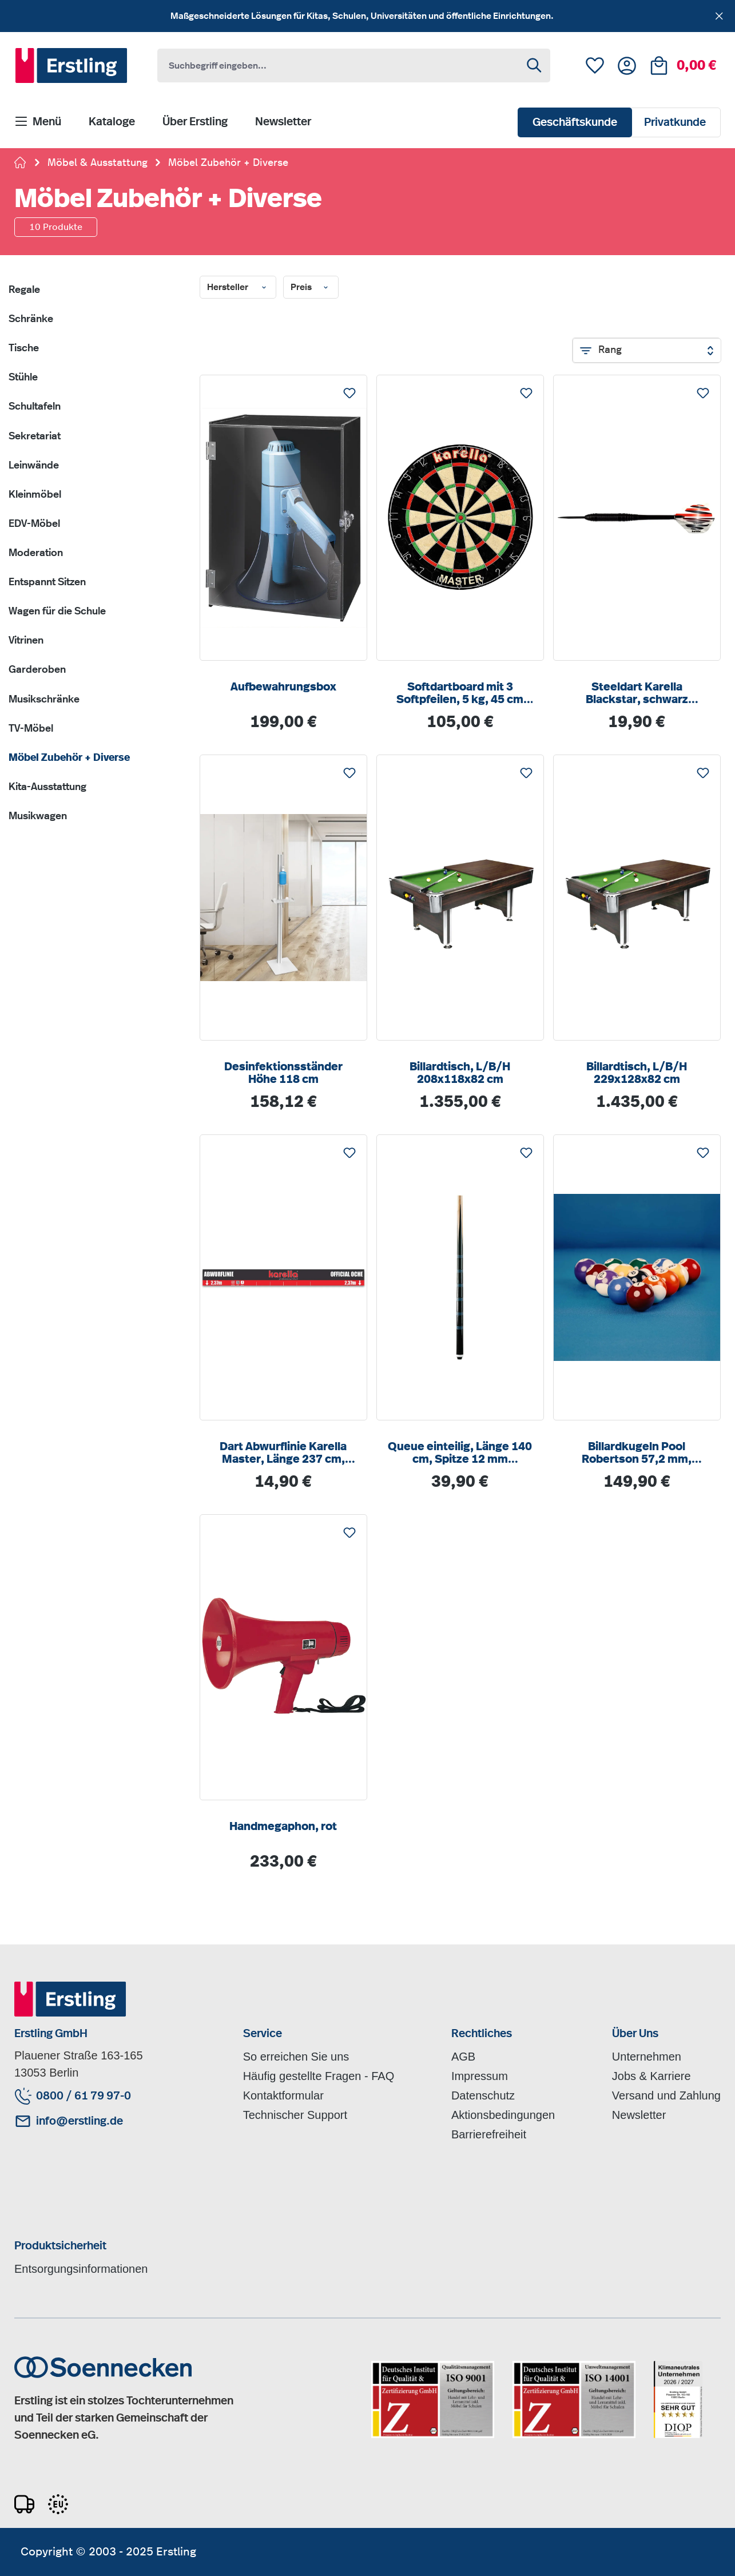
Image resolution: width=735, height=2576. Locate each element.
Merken (349, 389)
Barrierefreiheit (488, 2134)
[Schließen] (719, 14)
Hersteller (238, 288)
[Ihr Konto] (627, 65)
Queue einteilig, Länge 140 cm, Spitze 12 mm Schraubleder (460, 1453)
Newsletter (639, 2115)
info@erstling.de (79, 2121)
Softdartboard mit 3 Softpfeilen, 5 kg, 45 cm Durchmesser (459, 693)
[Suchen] (534, 65)
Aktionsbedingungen (503, 2115)
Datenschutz (483, 2095)
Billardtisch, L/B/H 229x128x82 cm (636, 1073)
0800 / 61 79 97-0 (83, 2096)
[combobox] (338, 65)
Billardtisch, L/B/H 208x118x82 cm (460, 1073)
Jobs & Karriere (651, 2076)
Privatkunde (675, 122)
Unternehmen (646, 2056)
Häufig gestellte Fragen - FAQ (319, 2076)
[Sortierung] (647, 350)
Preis (311, 288)
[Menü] (37, 122)
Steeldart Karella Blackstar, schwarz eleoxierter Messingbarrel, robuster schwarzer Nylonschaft (637, 693)
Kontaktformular (283, 2095)
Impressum (479, 2076)
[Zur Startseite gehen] (20, 164)
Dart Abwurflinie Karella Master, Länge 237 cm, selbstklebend (283, 1453)
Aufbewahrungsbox (283, 687)
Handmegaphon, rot (283, 1826)
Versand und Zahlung (666, 2095)
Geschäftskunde (575, 122)
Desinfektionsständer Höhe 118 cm (283, 1073)
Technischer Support (295, 2115)
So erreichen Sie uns (296, 2056)
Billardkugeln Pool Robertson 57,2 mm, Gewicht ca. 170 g (637, 1453)
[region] (367, 16)
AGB (463, 2056)
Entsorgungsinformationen (81, 2269)
